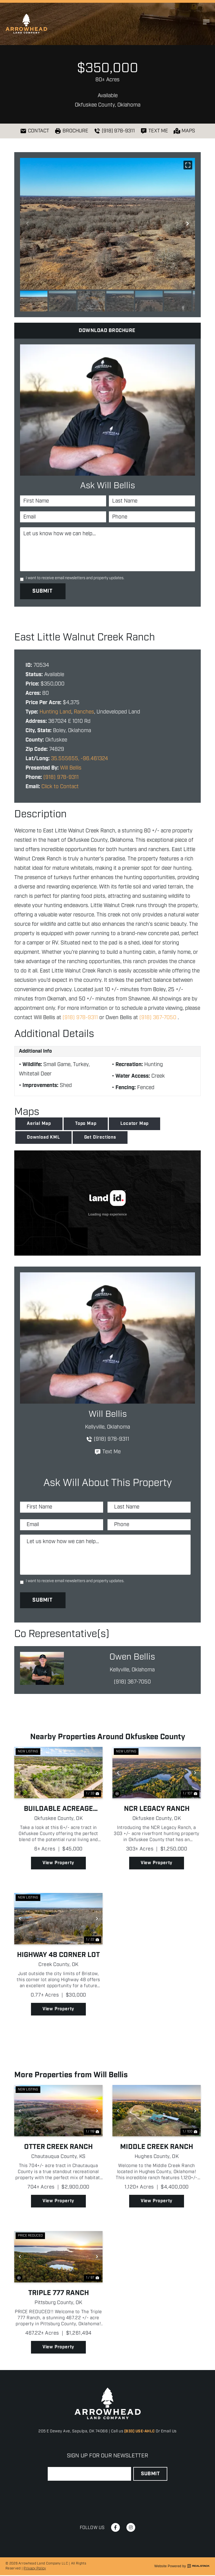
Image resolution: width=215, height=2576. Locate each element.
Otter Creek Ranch (58, 2147)
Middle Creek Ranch (156, 2147)
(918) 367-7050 (157, 1016)
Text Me (107, 1450)
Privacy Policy (35, 2569)
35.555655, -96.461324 (79, 757)
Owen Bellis (132, 1658)
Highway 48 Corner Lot (58, 1955)
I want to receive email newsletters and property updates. (75, 578)
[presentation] (89, 2494)
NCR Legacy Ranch (156, 1809)
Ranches (84, 710)
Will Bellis (70, 766)
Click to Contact (60, 785)
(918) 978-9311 (61, 775)
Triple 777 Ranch (58, 2294)
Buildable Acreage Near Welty (58, 1809)
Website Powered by (182, 2567)
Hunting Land (55, 710)
